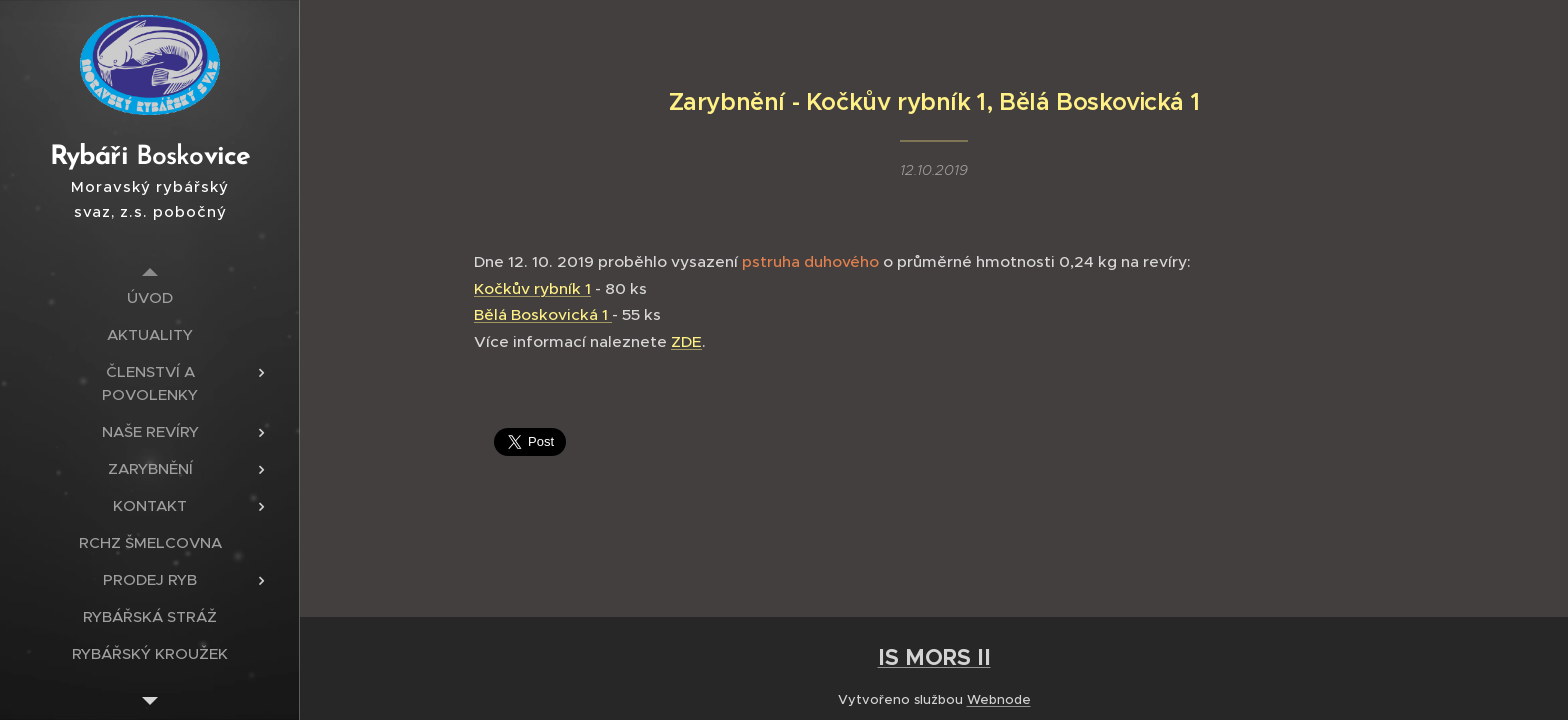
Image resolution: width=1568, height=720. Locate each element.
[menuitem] (150, 297)
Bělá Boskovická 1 (543, 314)
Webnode (999, 699)
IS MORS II (934, 657)
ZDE (686, 341)
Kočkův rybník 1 (532, 287)
